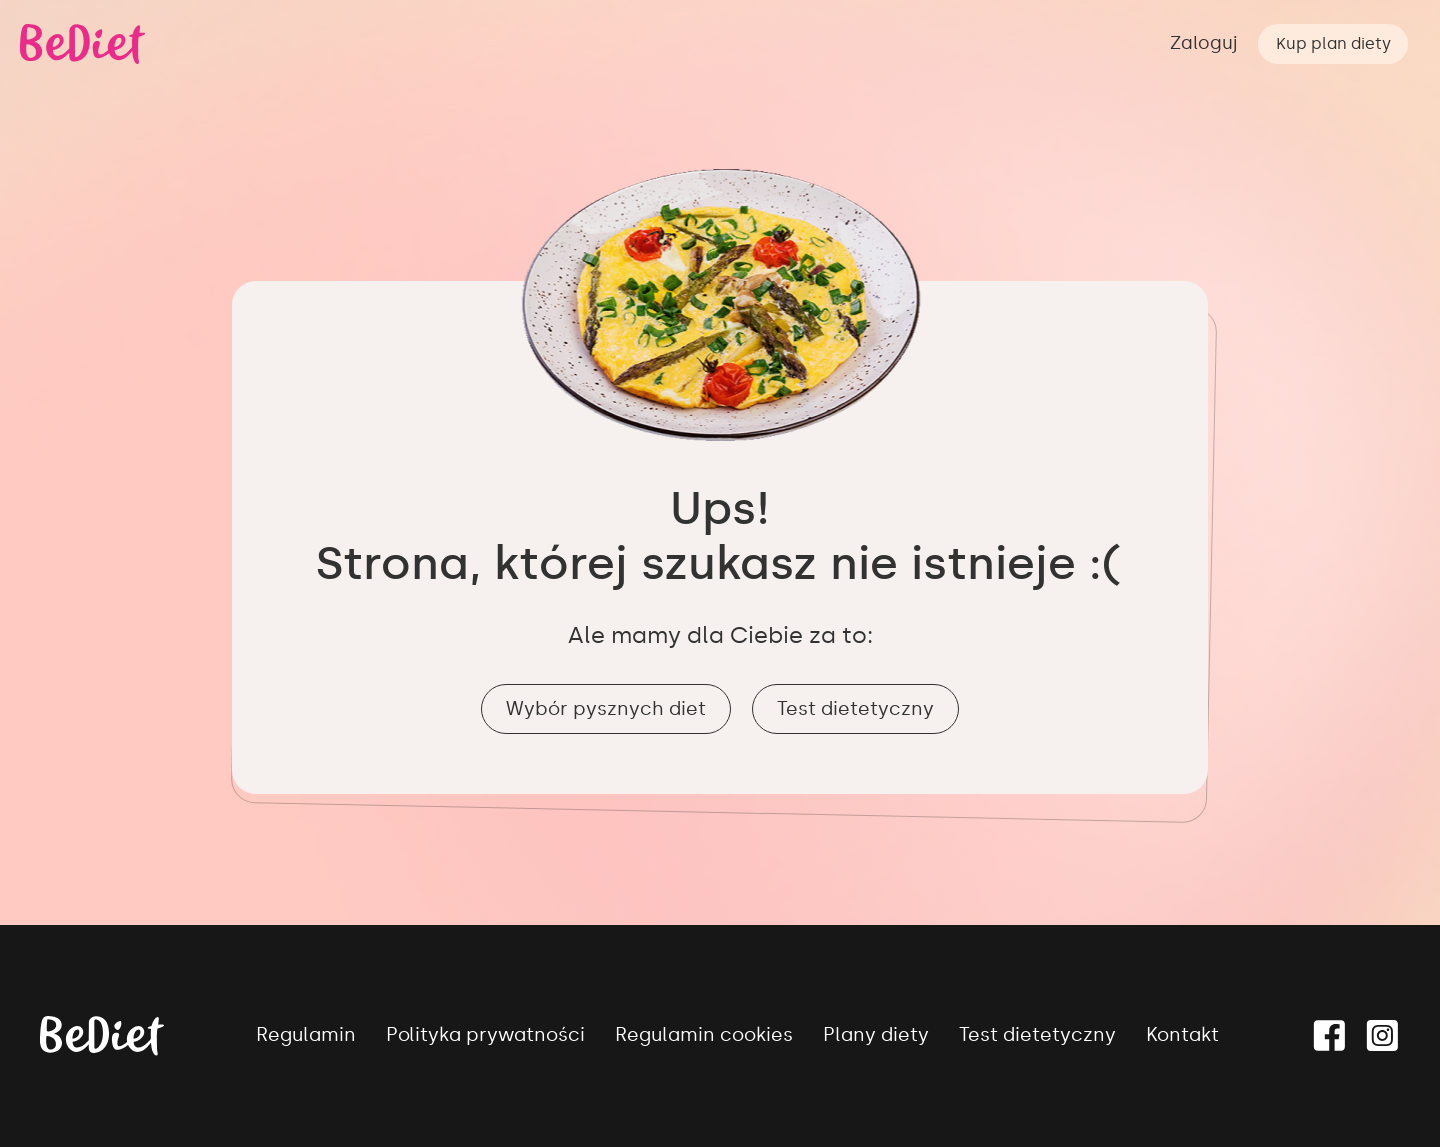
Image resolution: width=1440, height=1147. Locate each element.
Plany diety (876, 1034)
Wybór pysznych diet (606, 708)
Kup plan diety (1333, 43)
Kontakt (1182, 1034)
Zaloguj (1204, 43)
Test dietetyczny (855, 708)
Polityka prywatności (485, 1034)
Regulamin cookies (704, 1034)
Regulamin (306, 1034)
